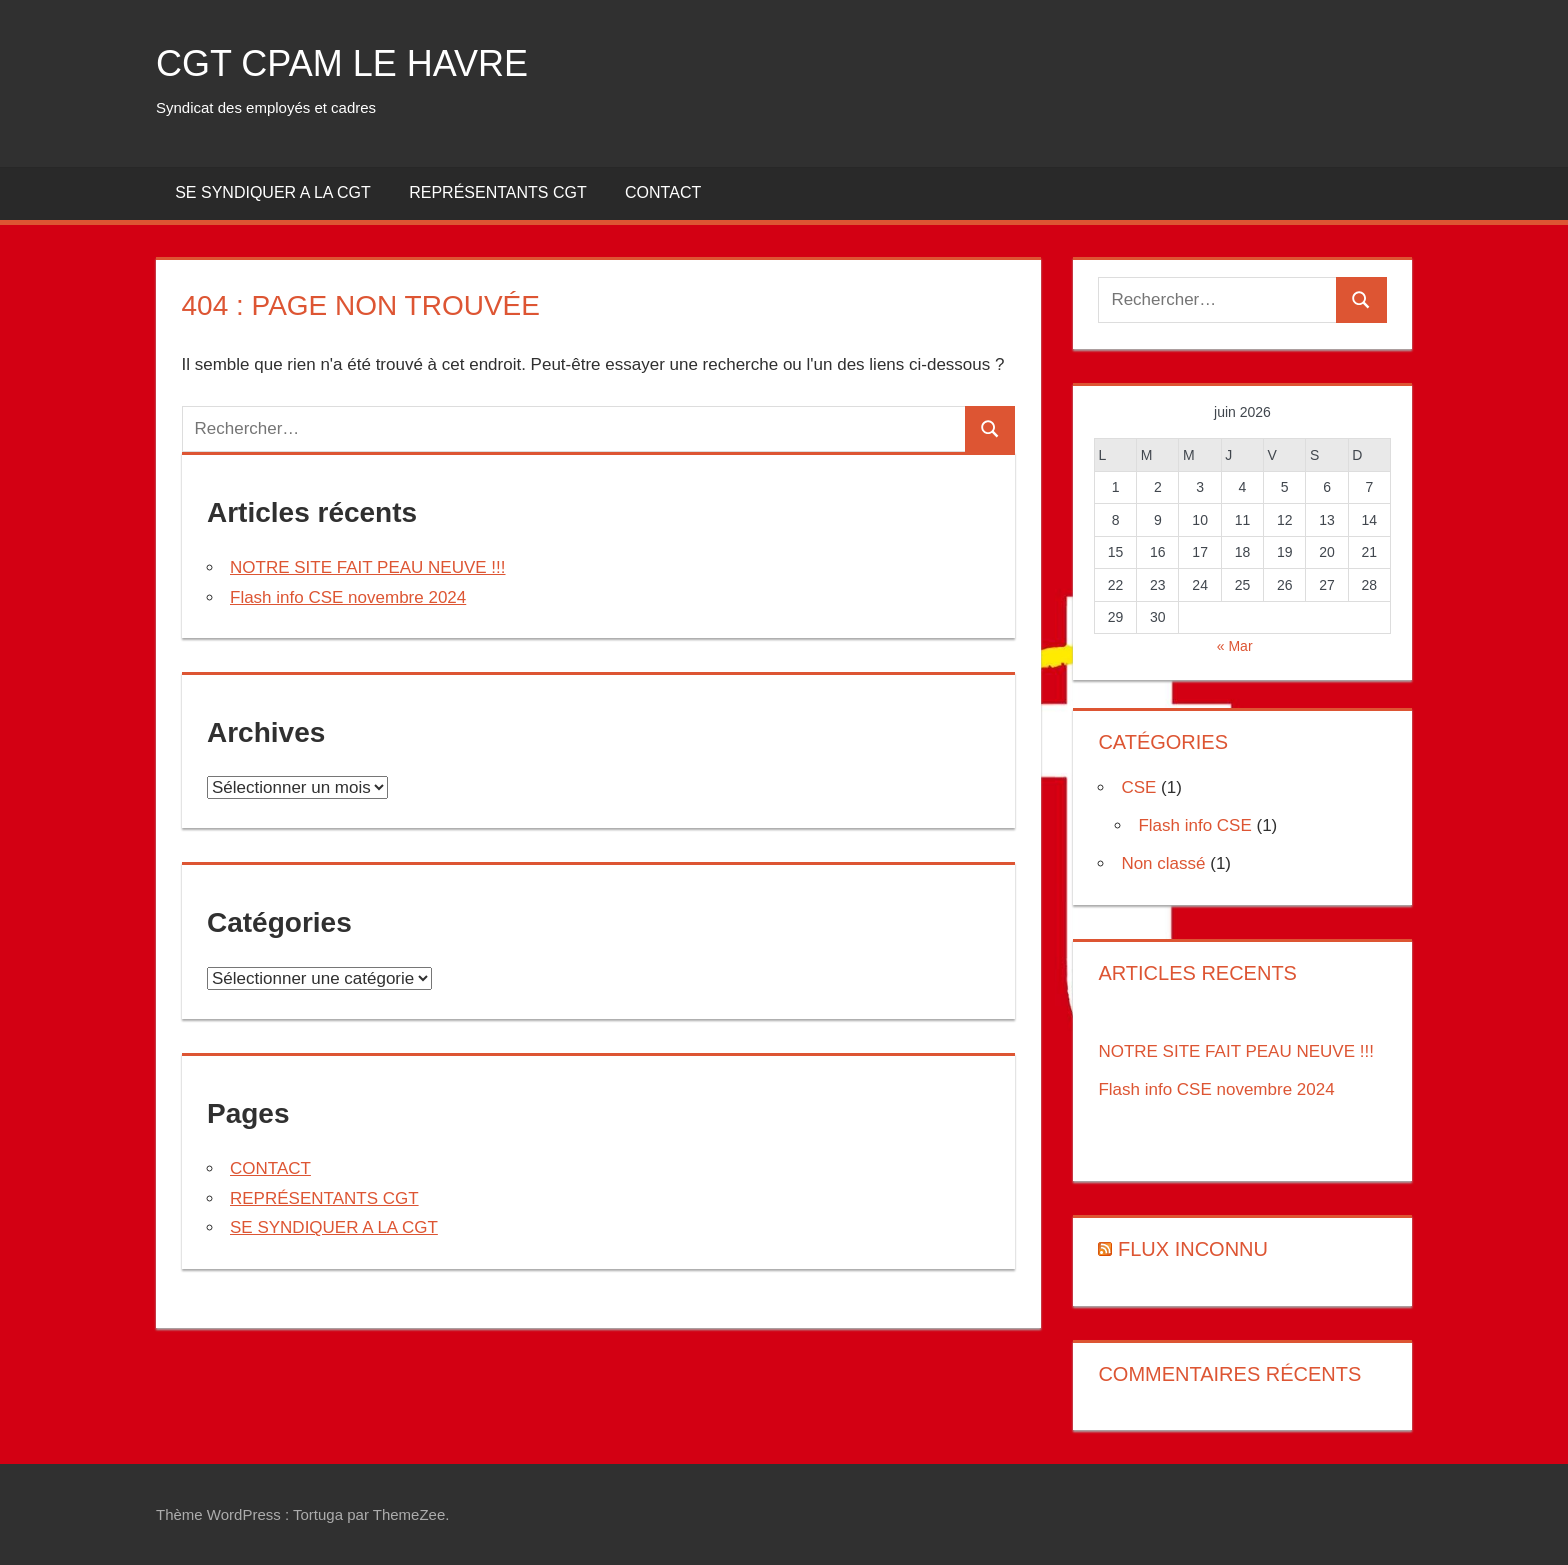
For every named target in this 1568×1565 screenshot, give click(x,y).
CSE (1138, 787)
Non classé (1163, 863)
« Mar (1235, 646)
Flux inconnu (1193, 1249)
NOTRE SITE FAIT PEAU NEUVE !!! (368, 567)
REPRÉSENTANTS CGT (498, 192)
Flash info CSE (1194, 825)
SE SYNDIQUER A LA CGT (273, 192)
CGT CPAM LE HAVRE (342, 63)
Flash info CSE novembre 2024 (348, 597)
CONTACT (663, 192)
